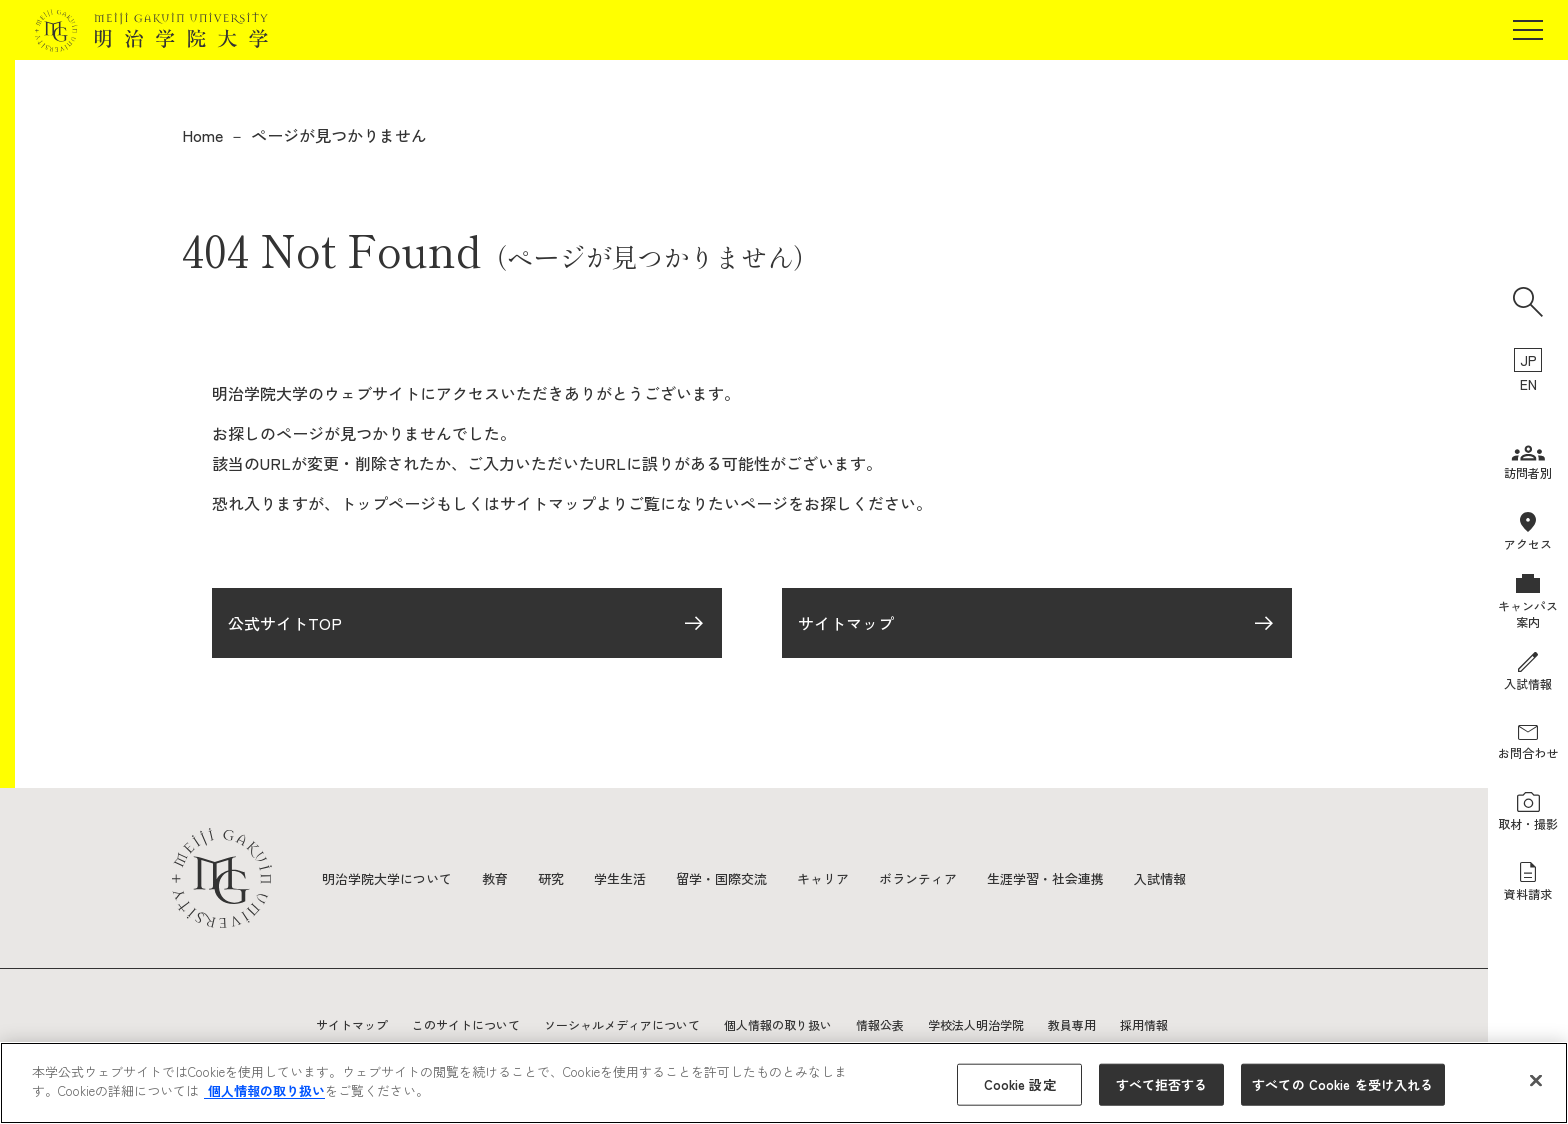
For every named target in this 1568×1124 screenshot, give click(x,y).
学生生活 (636, 878)
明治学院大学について (392, 878)
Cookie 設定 (1020, 1084)
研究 (564, 878)
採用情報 (1144, 1024)
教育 (506, 878)
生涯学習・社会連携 (1085, 878)
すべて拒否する (1162, 1084)
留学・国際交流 (743, 878)
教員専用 (1072, 1024)
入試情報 (1206, 878)
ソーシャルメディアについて (622, 1024)
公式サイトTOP (285, 628)
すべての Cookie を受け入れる (1342, 1084)
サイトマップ (846, 628)
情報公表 (880, 1024)
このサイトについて (466, 1024)
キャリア (850, 878)
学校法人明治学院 (976, 1024)
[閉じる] (1536, 1080)
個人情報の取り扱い (778, 1024)
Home (202, 135)
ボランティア (950, 878)
